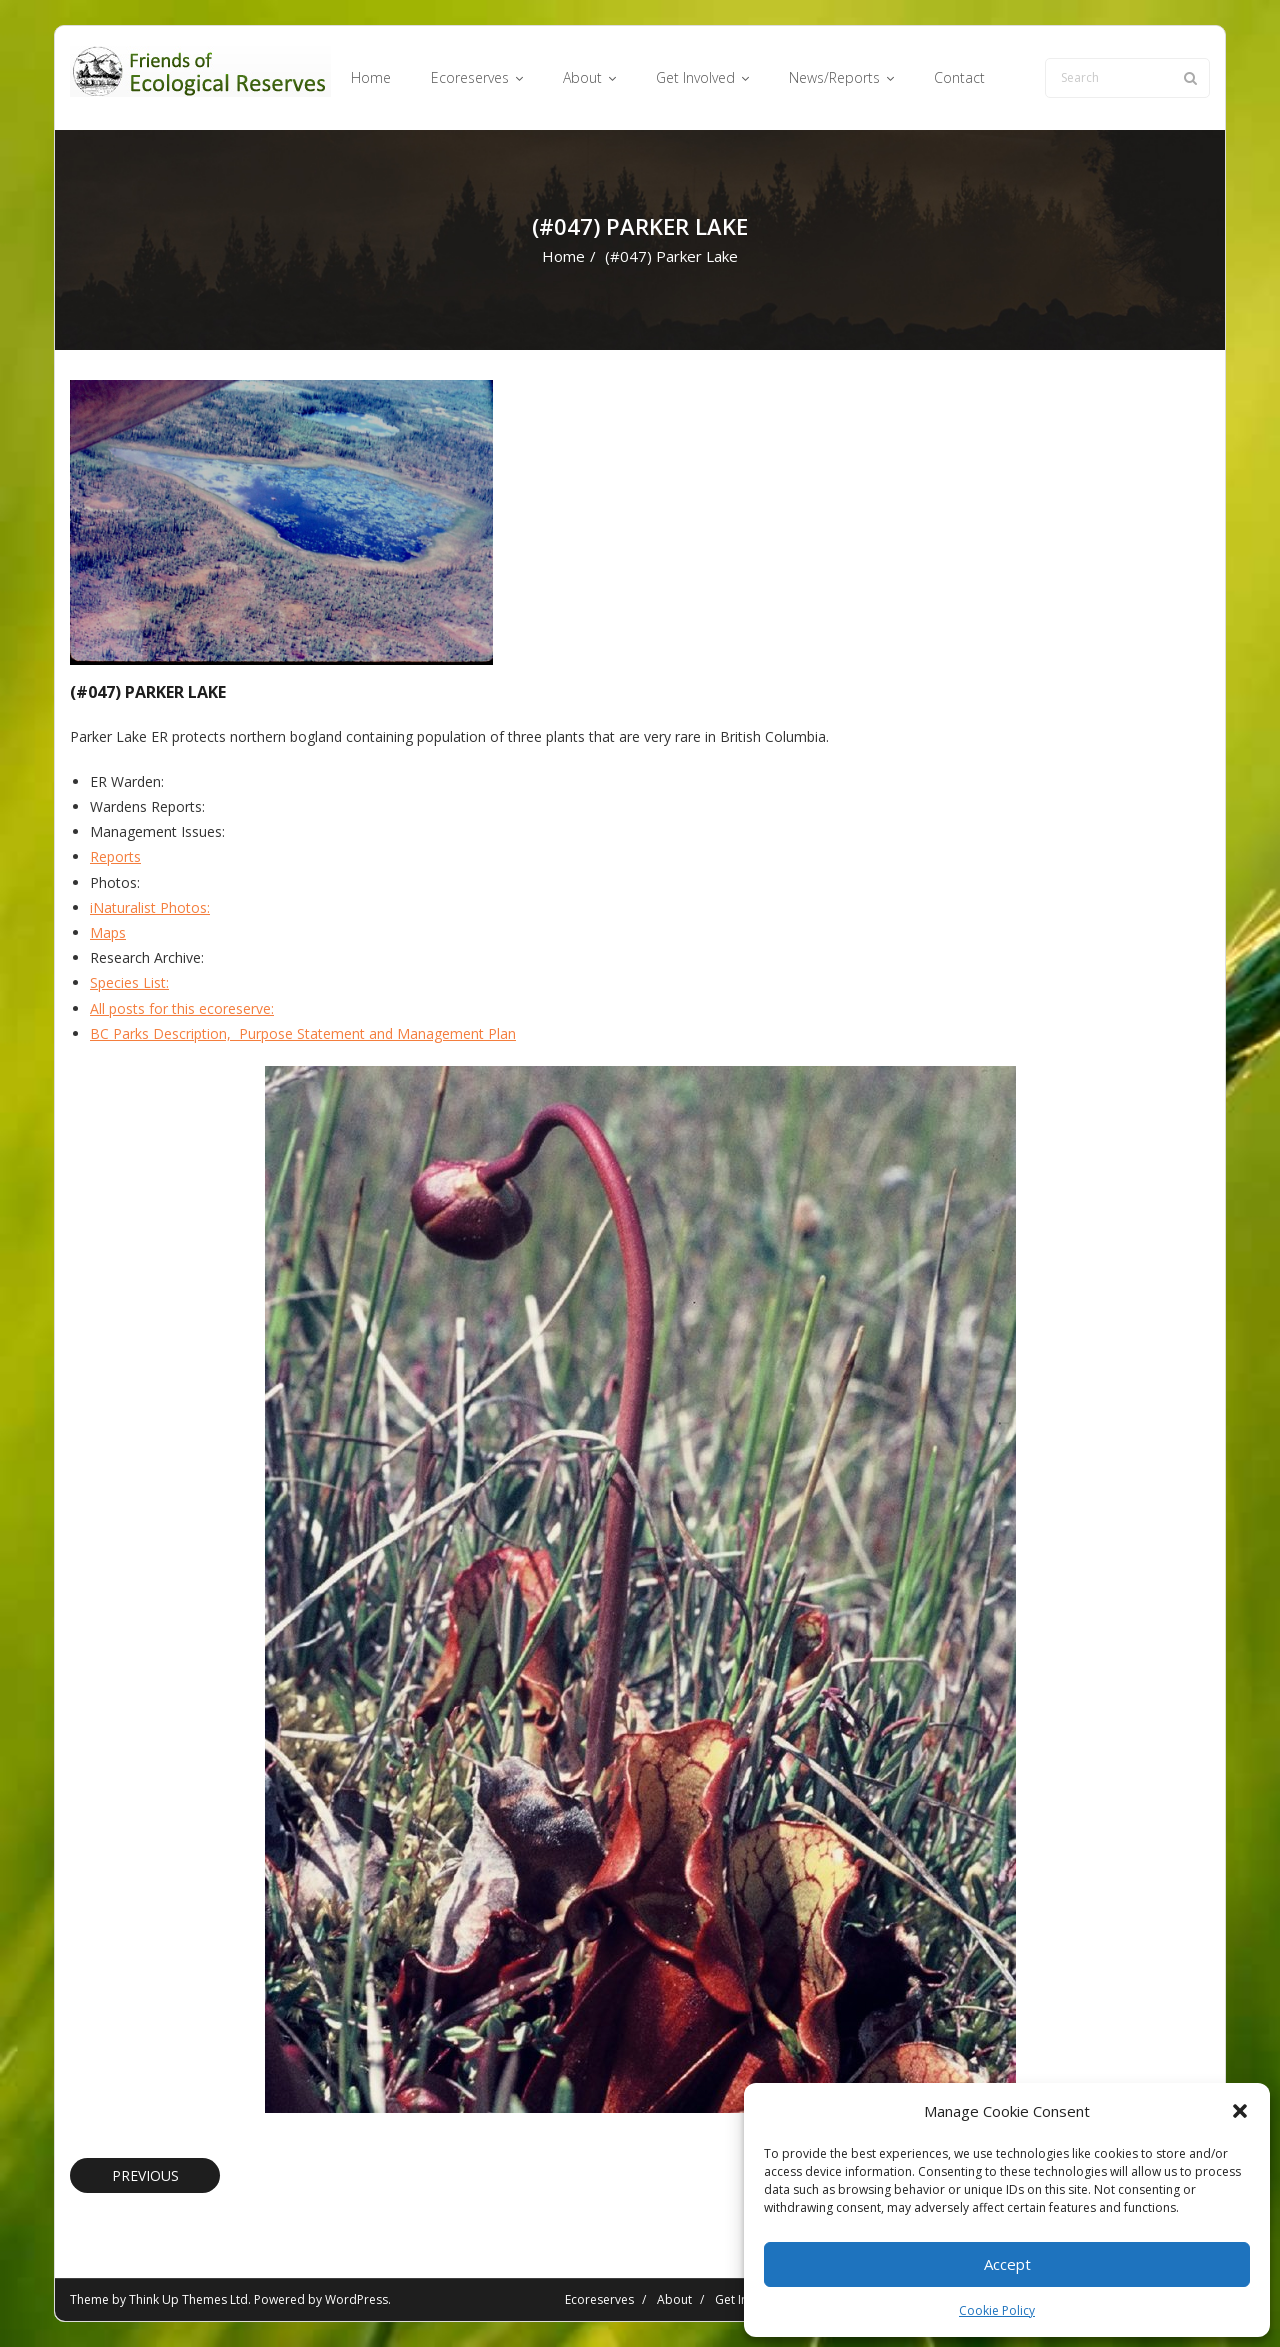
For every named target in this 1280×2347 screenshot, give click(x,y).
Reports (115, 856)
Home (563, 256)
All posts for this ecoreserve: (182, 1008)
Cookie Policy (997, 2310)
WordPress (356, 2299)
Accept (1007, 2264)
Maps (108, 932)
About (674, 2299)
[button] (1240, 2111)
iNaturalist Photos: (150, 907)
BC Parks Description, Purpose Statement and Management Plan (303, 1033)
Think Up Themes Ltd (188, 2299)
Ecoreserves (599, 2299)
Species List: (129, 982)
